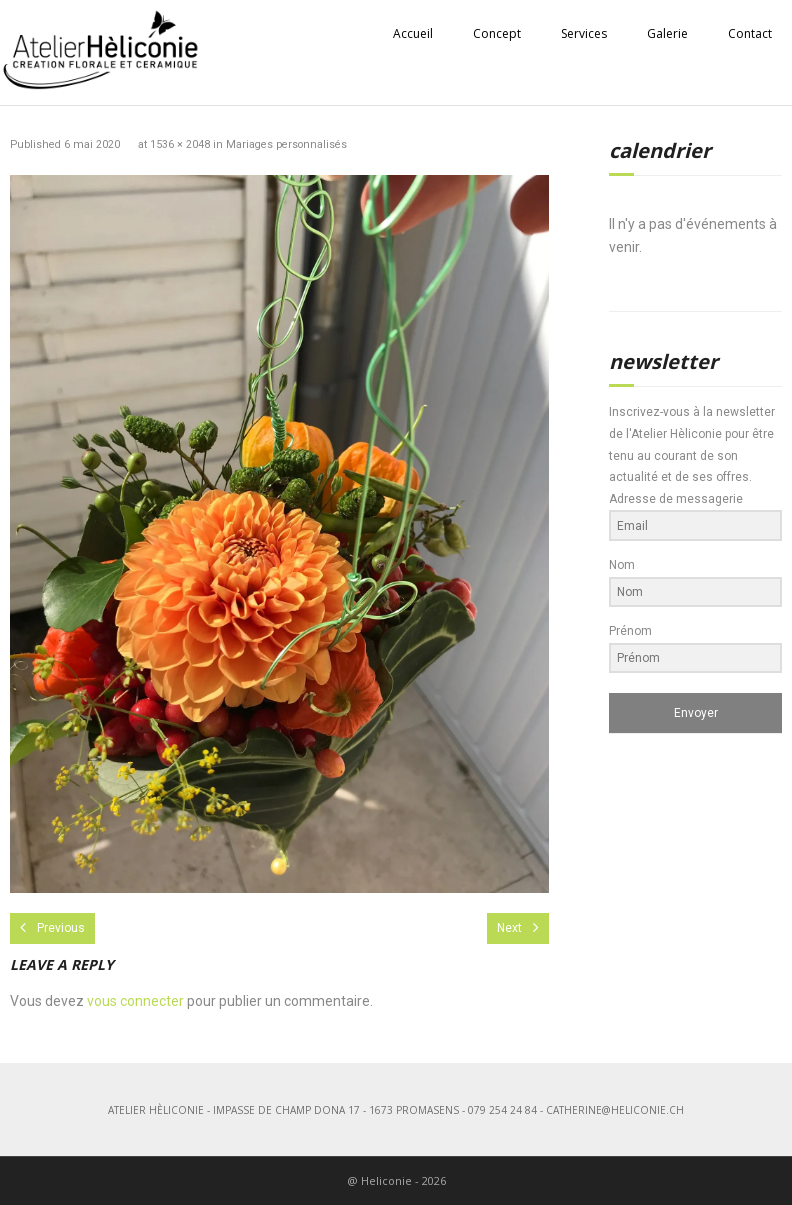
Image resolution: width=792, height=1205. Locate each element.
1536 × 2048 (180, 144)
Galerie (667, 33)
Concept (497, 33)
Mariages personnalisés (286, 144)
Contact (750, 33)
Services (584, 33)
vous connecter (135, 1001)
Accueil (413, 33)
